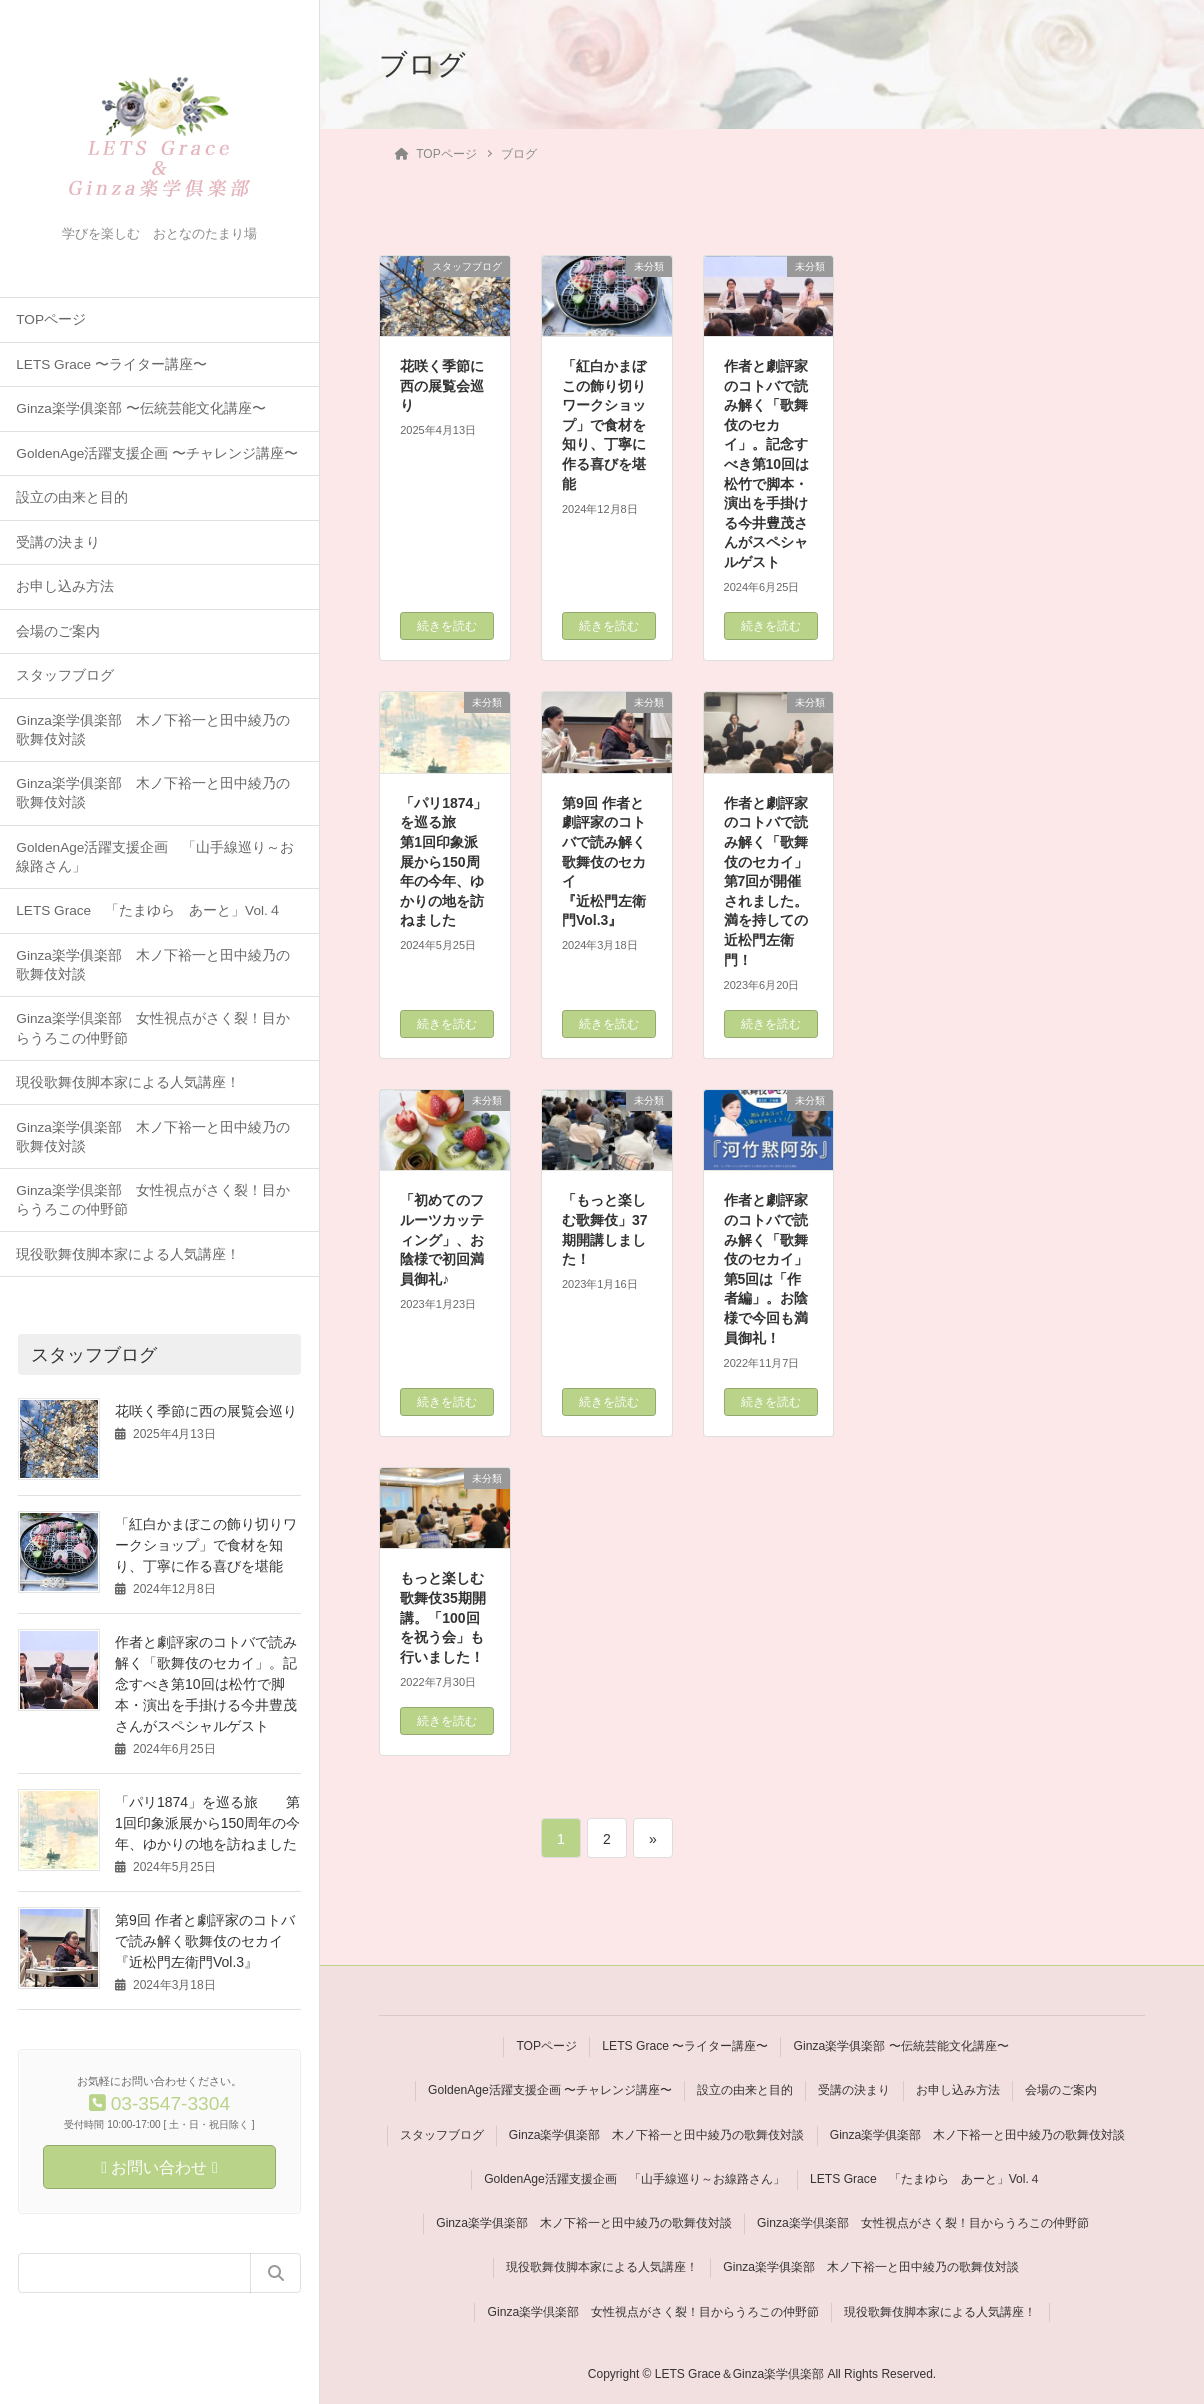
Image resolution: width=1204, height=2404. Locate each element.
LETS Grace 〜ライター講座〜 (111, 364)
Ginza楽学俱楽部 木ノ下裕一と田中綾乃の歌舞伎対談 (153, 730)
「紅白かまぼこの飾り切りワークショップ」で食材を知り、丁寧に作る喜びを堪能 (206, 1545)
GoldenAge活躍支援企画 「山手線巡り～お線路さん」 (155, 857)
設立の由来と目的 (72, 497)
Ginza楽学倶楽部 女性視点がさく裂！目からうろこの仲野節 (153, 1028)
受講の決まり (58, 542)
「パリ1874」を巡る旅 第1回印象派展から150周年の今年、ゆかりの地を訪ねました (207, 1823)
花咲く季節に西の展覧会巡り (206, 1411)
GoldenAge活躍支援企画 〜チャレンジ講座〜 (157, 453)
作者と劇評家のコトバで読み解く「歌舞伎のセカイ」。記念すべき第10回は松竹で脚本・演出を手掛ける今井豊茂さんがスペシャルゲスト (206, 1684)
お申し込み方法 (65, 586)
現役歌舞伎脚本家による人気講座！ (128, 1082)
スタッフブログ (65, 675)
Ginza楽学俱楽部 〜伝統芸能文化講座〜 (140, 408)
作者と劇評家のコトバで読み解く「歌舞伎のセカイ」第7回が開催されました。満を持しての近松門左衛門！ (766, 881)
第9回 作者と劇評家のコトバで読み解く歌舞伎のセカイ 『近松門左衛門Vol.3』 (234, 1941)
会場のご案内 (58, 631)
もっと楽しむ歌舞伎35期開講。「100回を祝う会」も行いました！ (443, 1617)
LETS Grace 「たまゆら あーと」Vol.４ (148, 910)
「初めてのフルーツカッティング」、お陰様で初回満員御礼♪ (442, 1239)
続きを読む (447, 626)
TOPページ (51, 319)
